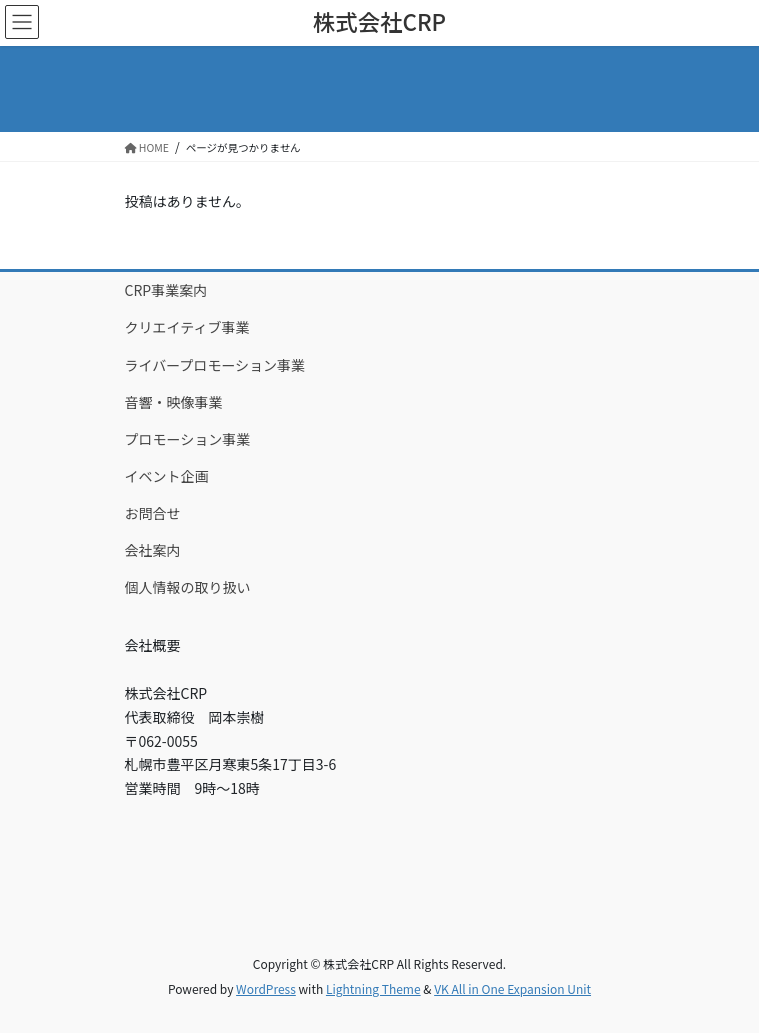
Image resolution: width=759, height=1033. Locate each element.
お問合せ (153, 513)
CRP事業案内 (166, 290)
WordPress (266, 988)
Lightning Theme (373, 988)
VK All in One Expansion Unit (512, 988)
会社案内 (153, 550)
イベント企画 (167, 476)
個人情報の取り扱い (188, 587)
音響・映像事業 (174, 402)
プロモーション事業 (188, 439)
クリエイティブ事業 (187, 327)
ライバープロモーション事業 (215, 365)
